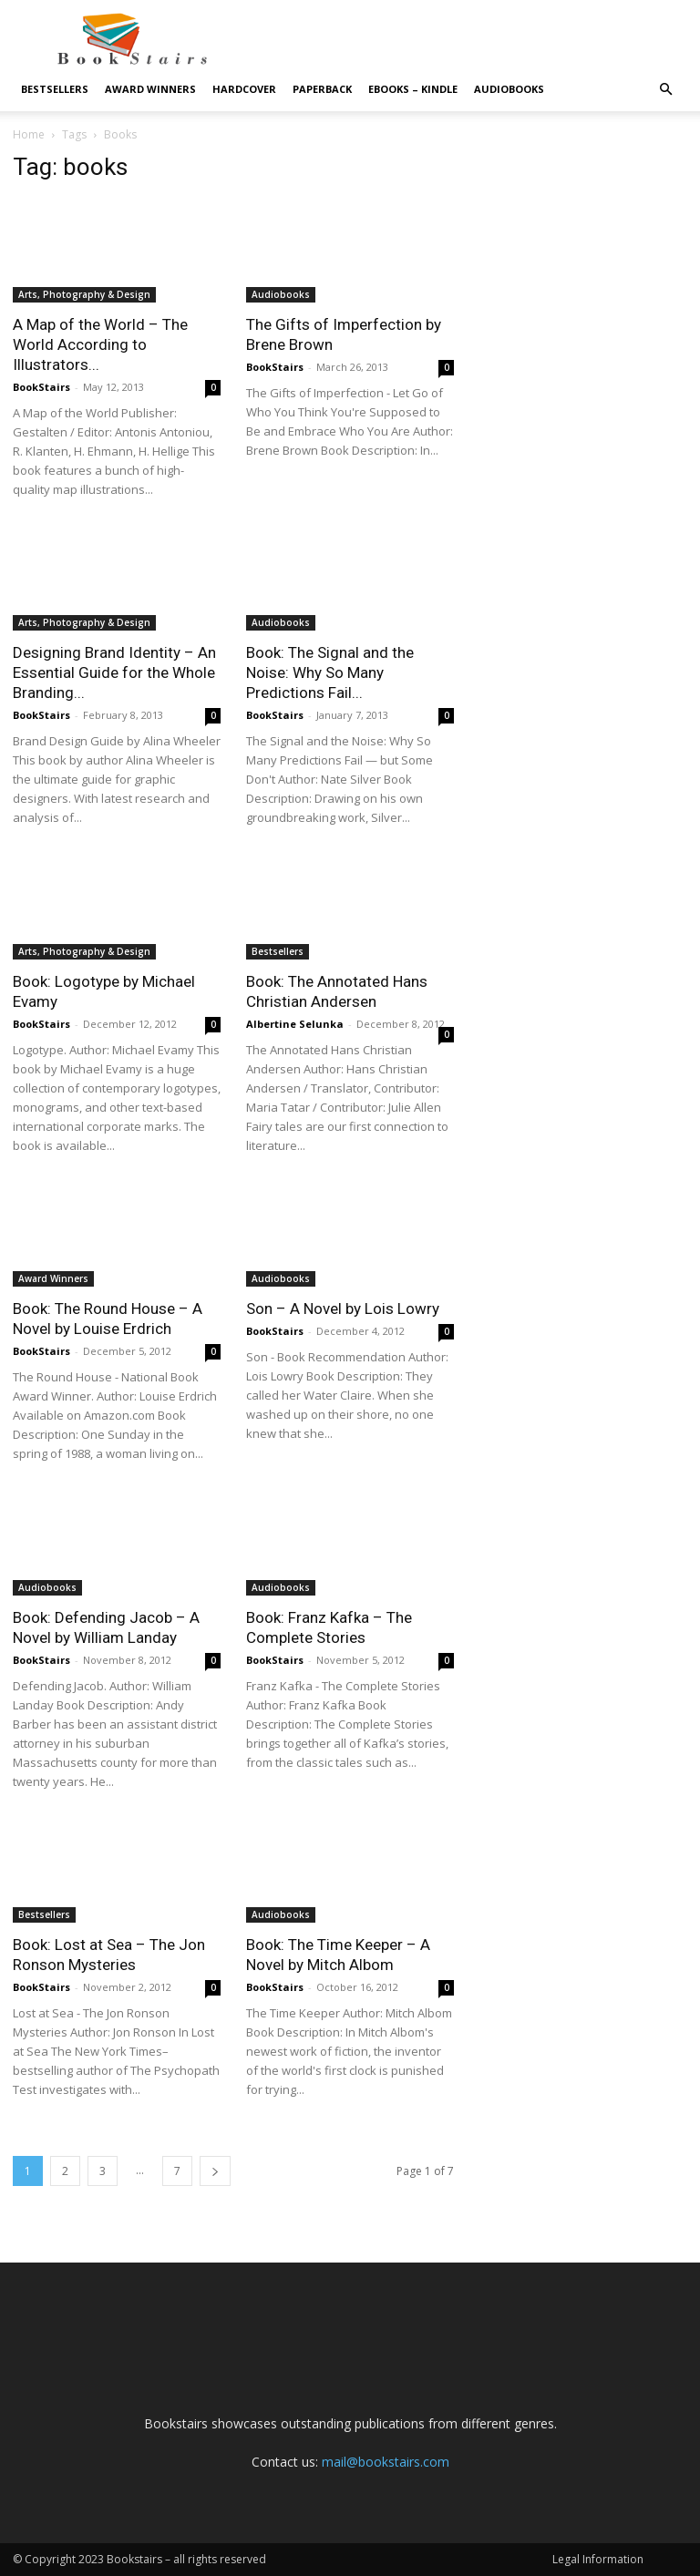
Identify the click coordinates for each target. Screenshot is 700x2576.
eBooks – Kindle (413, 89)
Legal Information (597, 2559)
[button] (665, 89)
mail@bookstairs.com (385, 2461)
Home (29, 134)
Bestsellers (54, 89)
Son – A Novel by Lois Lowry (342, 1308)
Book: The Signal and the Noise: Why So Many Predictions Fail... (330, 672)
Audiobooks (509, 89)
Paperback (322, 89)
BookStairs (41, 387)
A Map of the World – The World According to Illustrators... (100, 344)
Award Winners (150, 89)
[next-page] (215, 2171)
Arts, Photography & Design (84, 294)
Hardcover (244, 89)
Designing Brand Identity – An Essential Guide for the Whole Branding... (114, 672)
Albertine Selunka (295, 1024)
